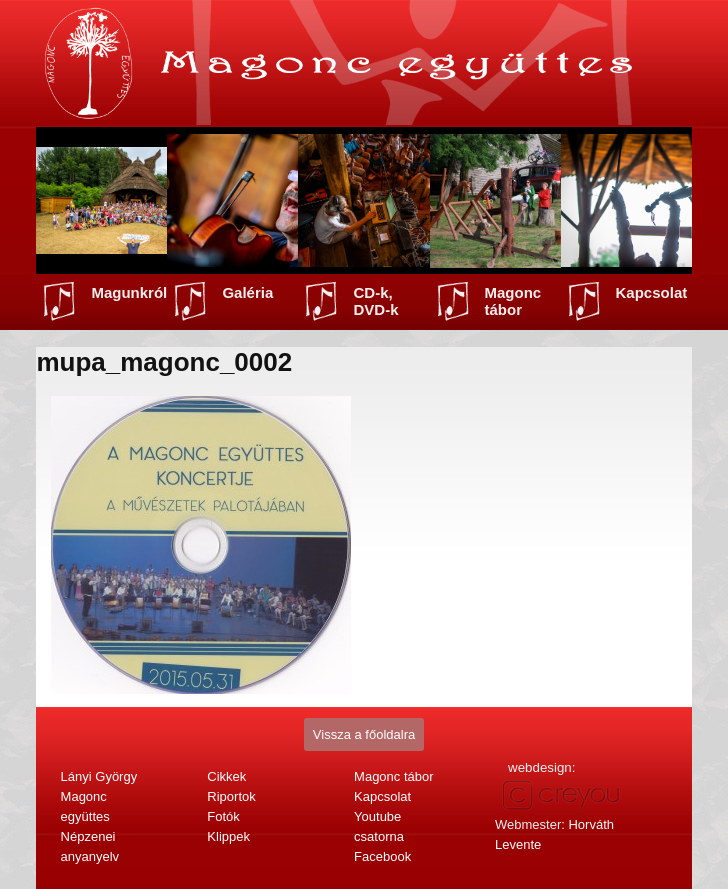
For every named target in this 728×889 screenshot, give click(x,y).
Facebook (382, 856)
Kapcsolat (652, 292)
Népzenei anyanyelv (90, 846)
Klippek (228, 836)
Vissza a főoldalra (364, 734)
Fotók (223, 816)
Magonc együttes (85, 806)
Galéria (247, 292)
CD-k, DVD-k (375, 301)
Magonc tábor (513, 301)
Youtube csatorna (379, 826)
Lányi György (99, 776)
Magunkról (129, 292)
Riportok (231, 796)
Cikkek (226, 776)
